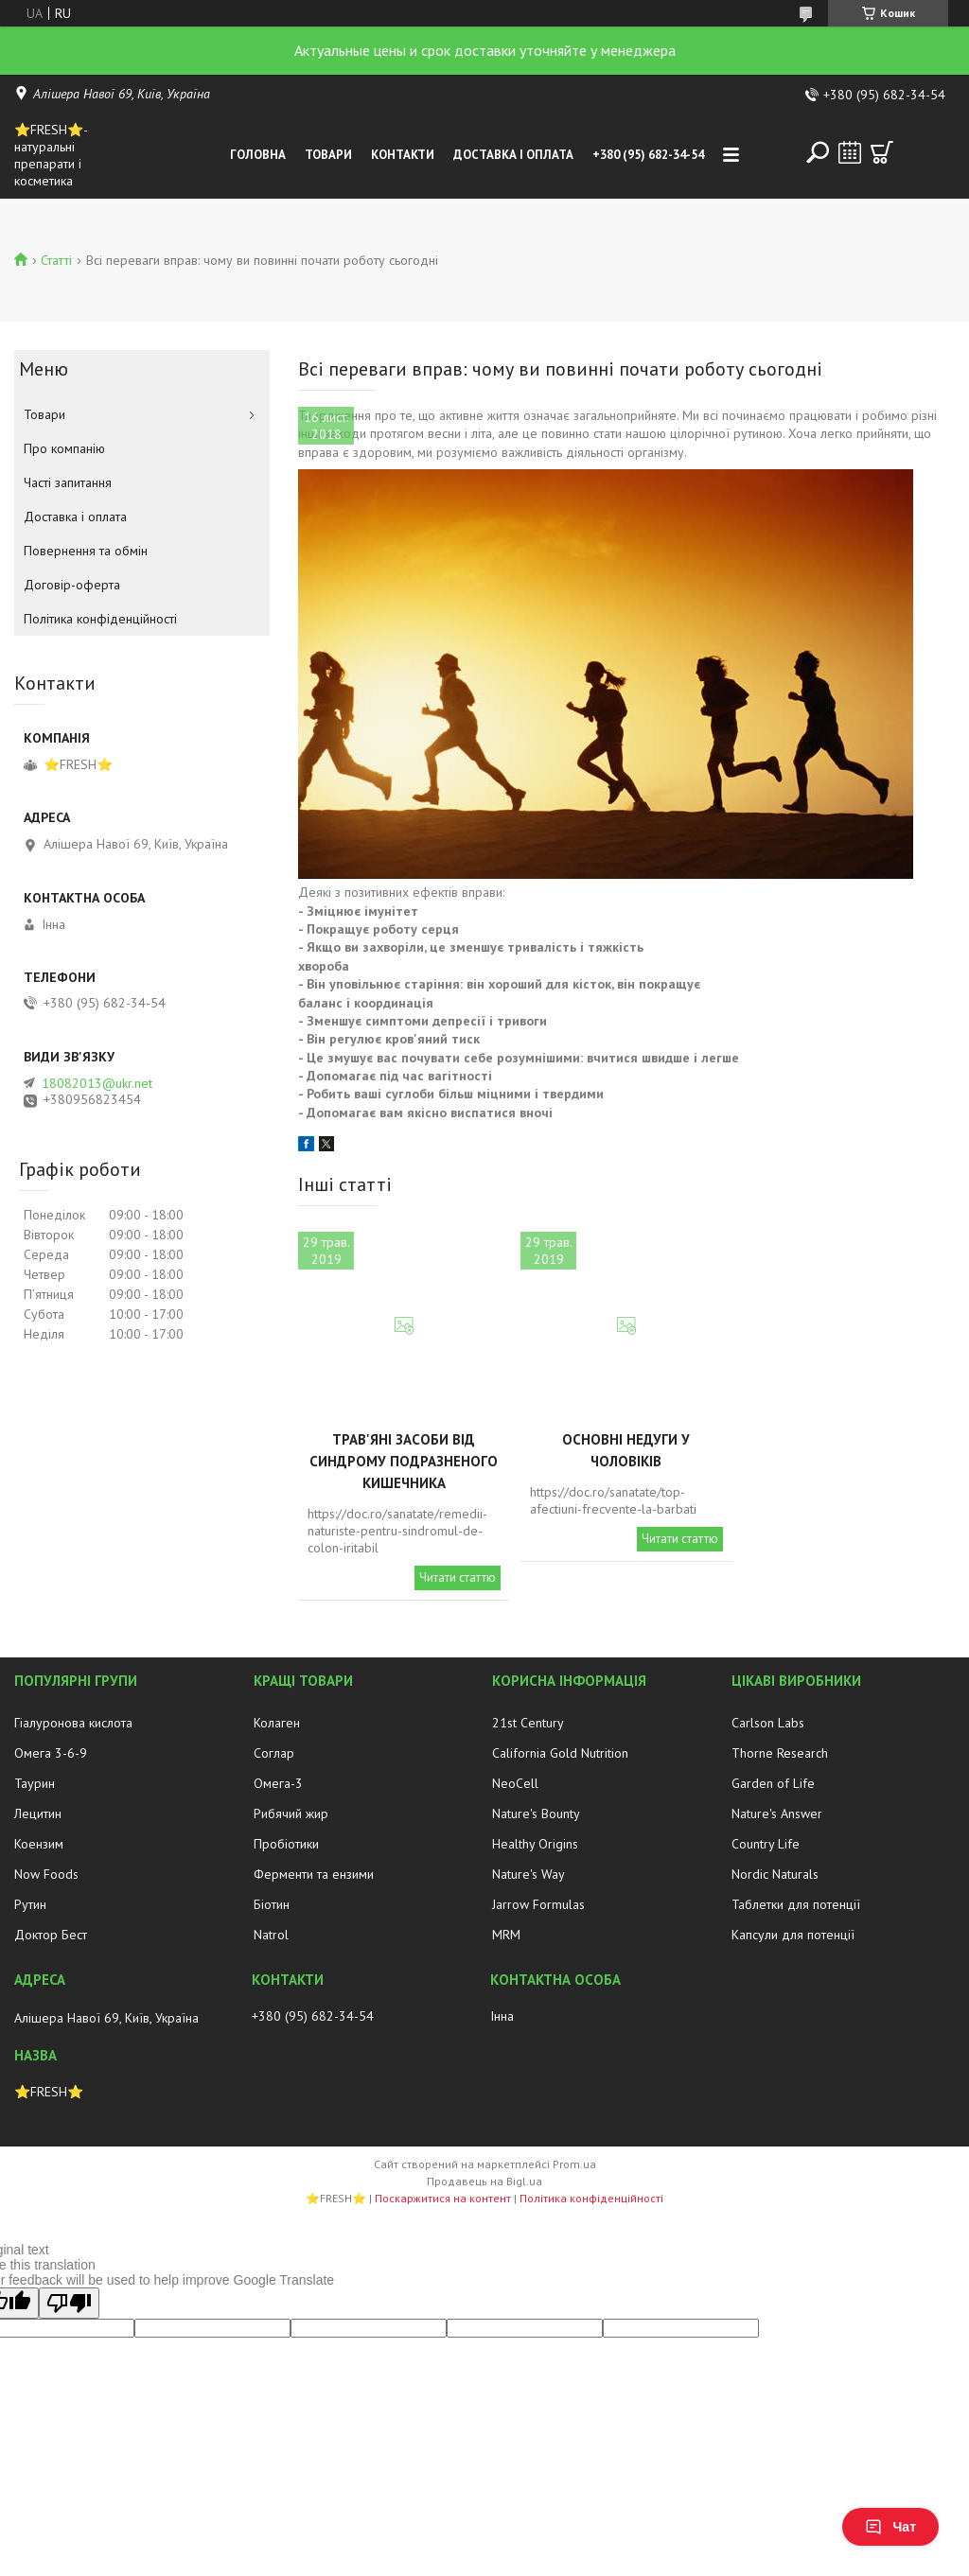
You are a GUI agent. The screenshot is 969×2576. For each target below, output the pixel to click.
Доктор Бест (50, 1934)
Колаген (277, 1722)
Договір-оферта (72, 584)
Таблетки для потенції (795, 1904)
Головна (258, 155)
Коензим (38, 1843)
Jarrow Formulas (538, 1904)
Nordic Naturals (775, 1874)
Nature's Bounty (536, 1813)
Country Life (765, 1843)
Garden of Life (773, 1783)
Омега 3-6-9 (50, 1752)
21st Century (528, 1722)
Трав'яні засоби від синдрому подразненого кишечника (403, 1461)
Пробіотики (286, 1843)
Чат (890, 2526)
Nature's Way (528, 1874)
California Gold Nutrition (560, 1752)
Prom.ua (574, 2164)
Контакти (402, 155)
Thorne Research (779, 1752)
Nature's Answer (776, 1813)
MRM (506, 1934)
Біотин (272, 1904)
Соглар (274, 1752)
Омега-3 (278, 1783)
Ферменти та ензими (314, 1874)
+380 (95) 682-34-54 (648, 155)
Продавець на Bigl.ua (484, 2181)
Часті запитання (68, 482)
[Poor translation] (69, 2303)
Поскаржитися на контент (443, 2198)
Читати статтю (457, 1577)
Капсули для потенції (792, 1934)
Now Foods (46, 1874)
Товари (328, 155)
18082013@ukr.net (97, 1083)
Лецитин (38, 1813)
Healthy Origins (535, 1843)
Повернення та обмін (86, 550)
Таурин (34, 1783)
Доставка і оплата (513, 155)
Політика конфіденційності (100, 618)
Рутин (30, 1904)
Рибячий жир (291, 1813)
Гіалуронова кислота (73, 1722)
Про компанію (64, 448)
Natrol (271, 1934)
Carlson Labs (767, 1722)
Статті (56, 260)
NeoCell (515, 1783)
